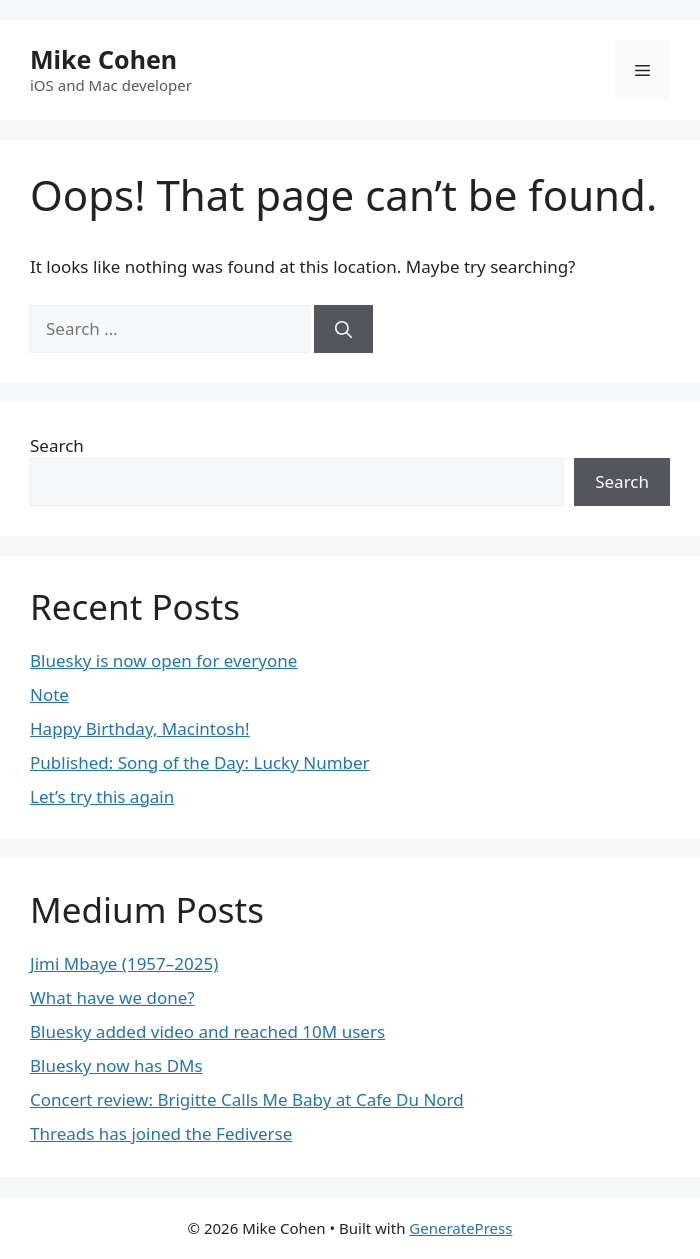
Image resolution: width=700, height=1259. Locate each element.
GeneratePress (460, 1228)
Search (57, 445)
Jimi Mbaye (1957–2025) (124, 963)
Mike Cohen (103, 59)
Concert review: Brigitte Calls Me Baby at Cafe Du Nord (247, 1099)
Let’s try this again (102, 796)
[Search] (343, 329)
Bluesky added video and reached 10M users (207, 1031)
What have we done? (112, 997)
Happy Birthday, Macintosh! (140, 728)
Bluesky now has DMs (116, 1065)
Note (49, 694)
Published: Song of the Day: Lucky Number (200, 762)
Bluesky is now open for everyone (163, 660)
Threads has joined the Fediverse (161, 1133)
